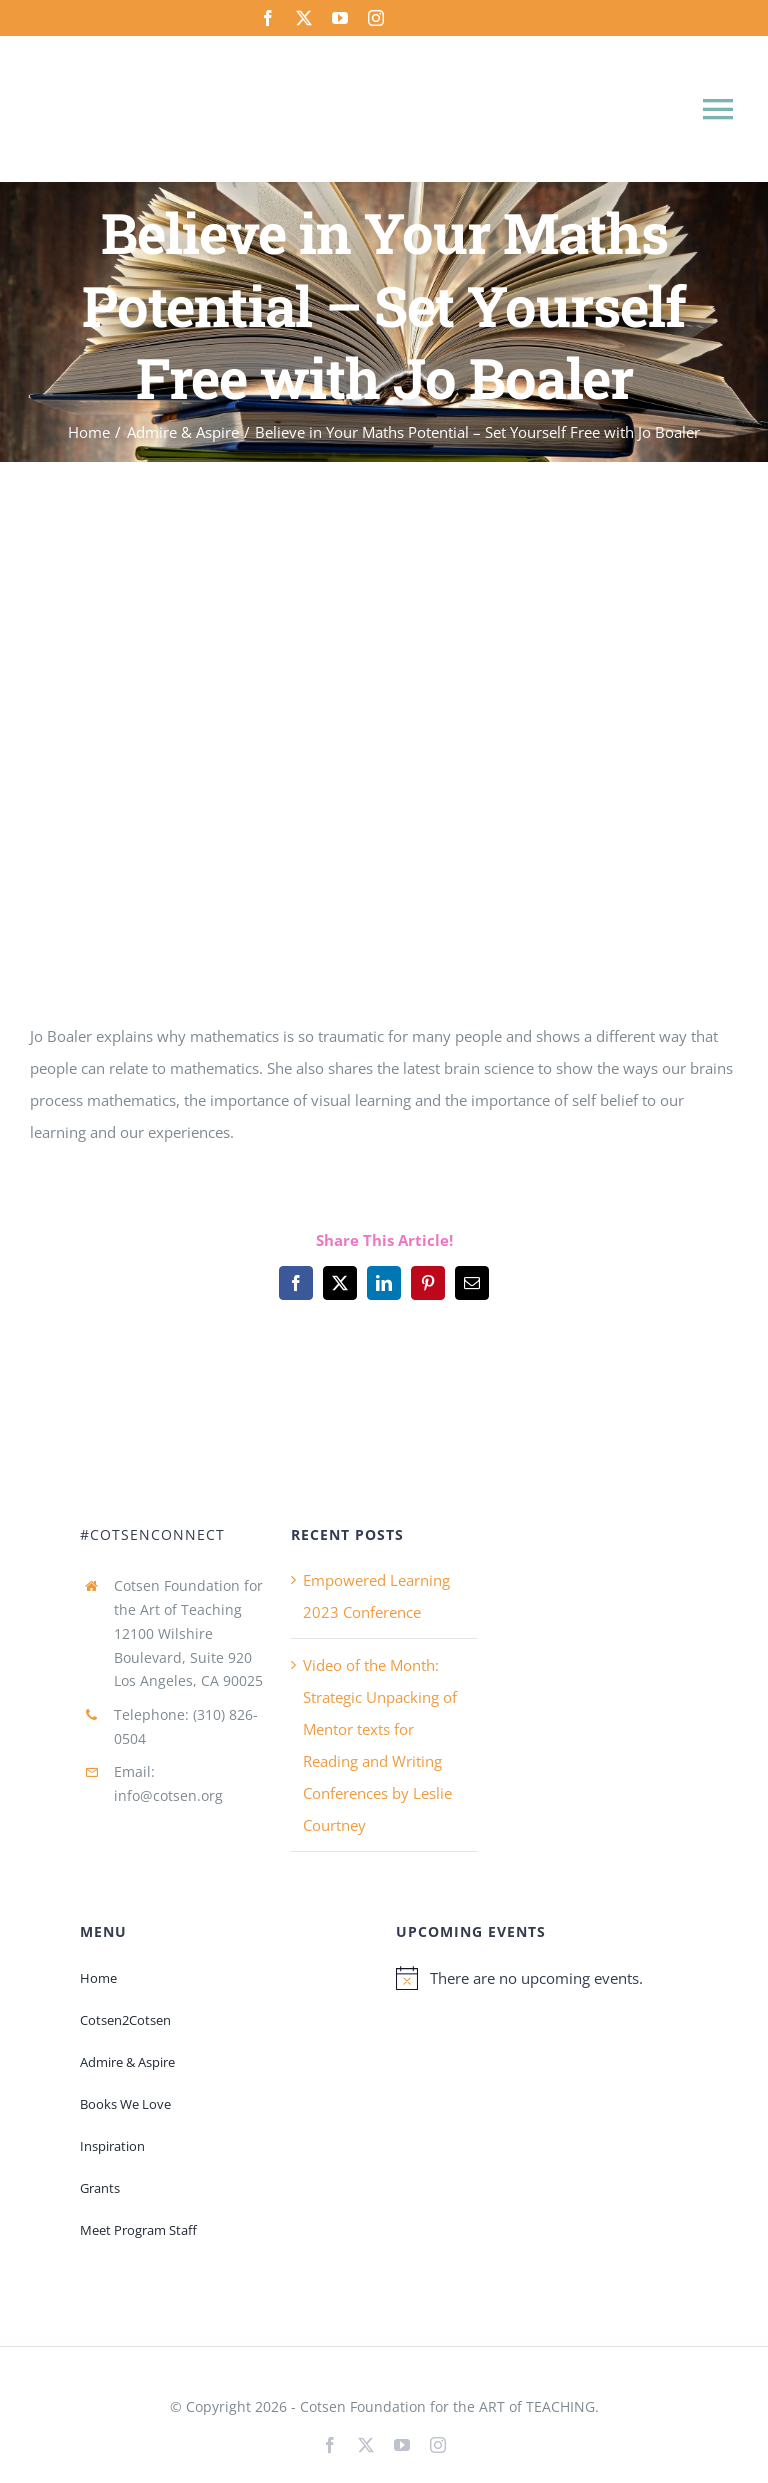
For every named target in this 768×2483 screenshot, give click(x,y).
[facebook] (268, 18)
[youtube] (340, 18)
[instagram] (376, 18)
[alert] (542, 1978)
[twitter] (304, 18)
